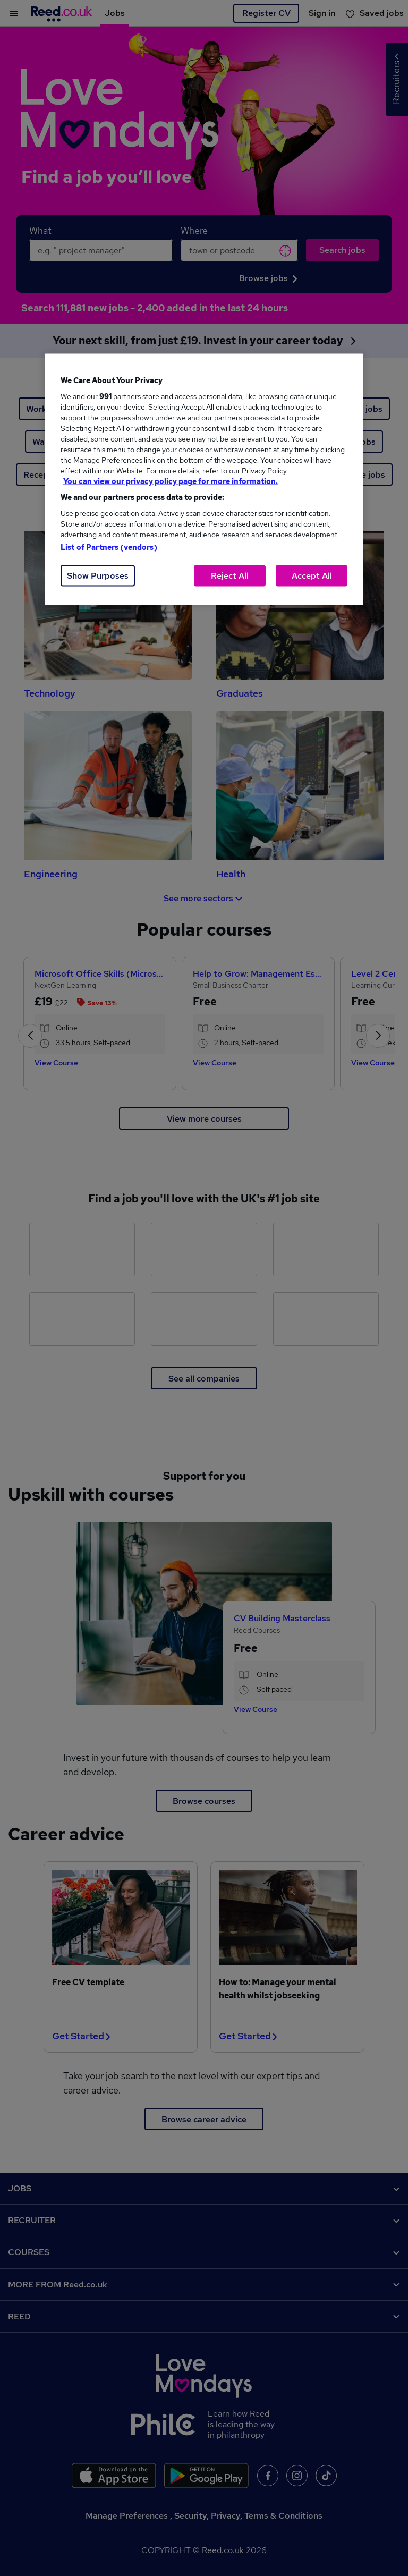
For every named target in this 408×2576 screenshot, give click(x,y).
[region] (204, 479)
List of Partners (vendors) (109, 547)
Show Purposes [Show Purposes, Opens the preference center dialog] (98, 575)
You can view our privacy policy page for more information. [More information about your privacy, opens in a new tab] (170, 481)
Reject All (230, 575)
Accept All (312, 575)
